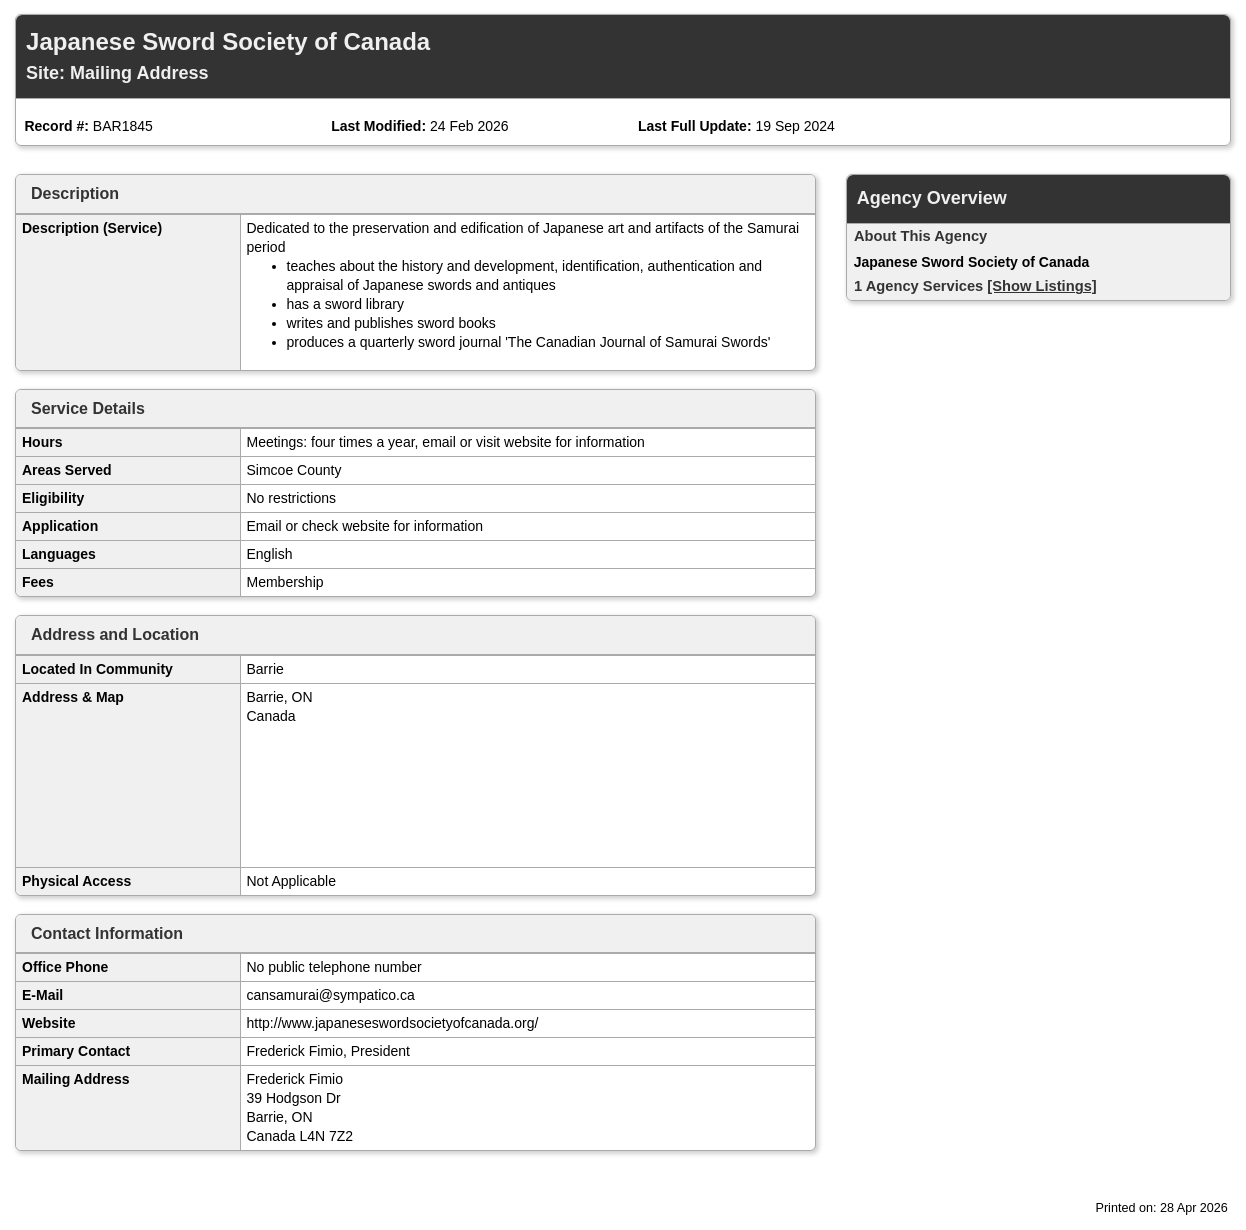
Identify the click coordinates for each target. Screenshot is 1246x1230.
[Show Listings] (1041, 286)
